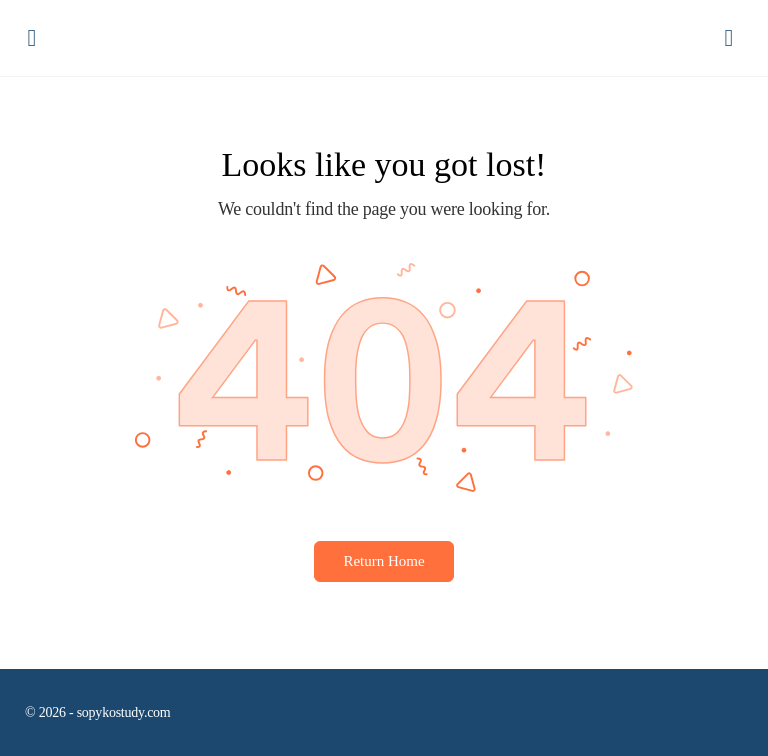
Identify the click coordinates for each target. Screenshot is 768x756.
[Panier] (730, 38)
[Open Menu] (32, 37)
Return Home (383, 561)
